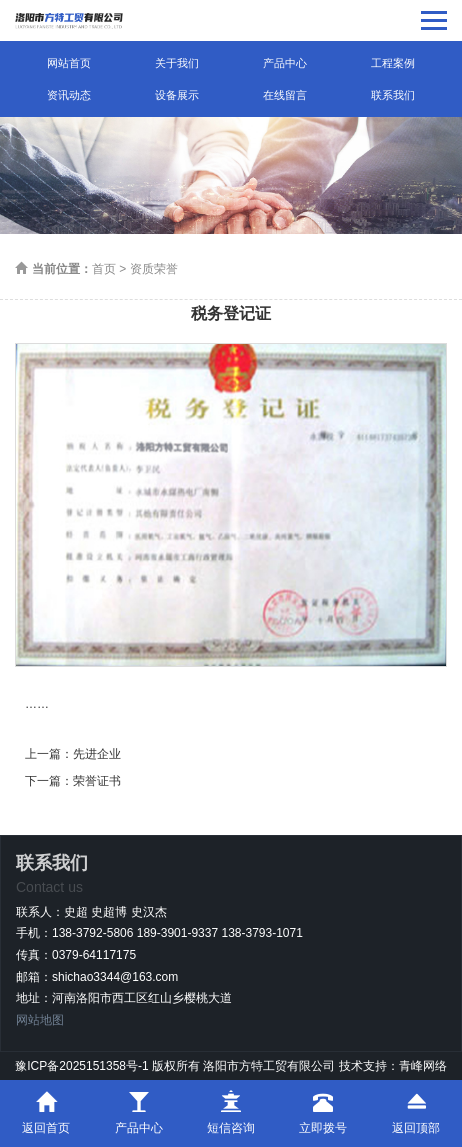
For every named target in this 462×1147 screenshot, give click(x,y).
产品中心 (285, 63)
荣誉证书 (97, 781)
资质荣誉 (154, 269)
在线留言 (285, 95)
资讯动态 (69, 95)
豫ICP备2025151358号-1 (81, 1066)
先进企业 (97, 754)
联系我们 (393, 95)
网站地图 (40, 1020)
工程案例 (393, 63)
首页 (104, 269)
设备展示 (177, 95)
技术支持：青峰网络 (393, 1066)
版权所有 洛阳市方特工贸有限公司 (245, 1066)
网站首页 (69, 63)
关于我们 (177, 63)
